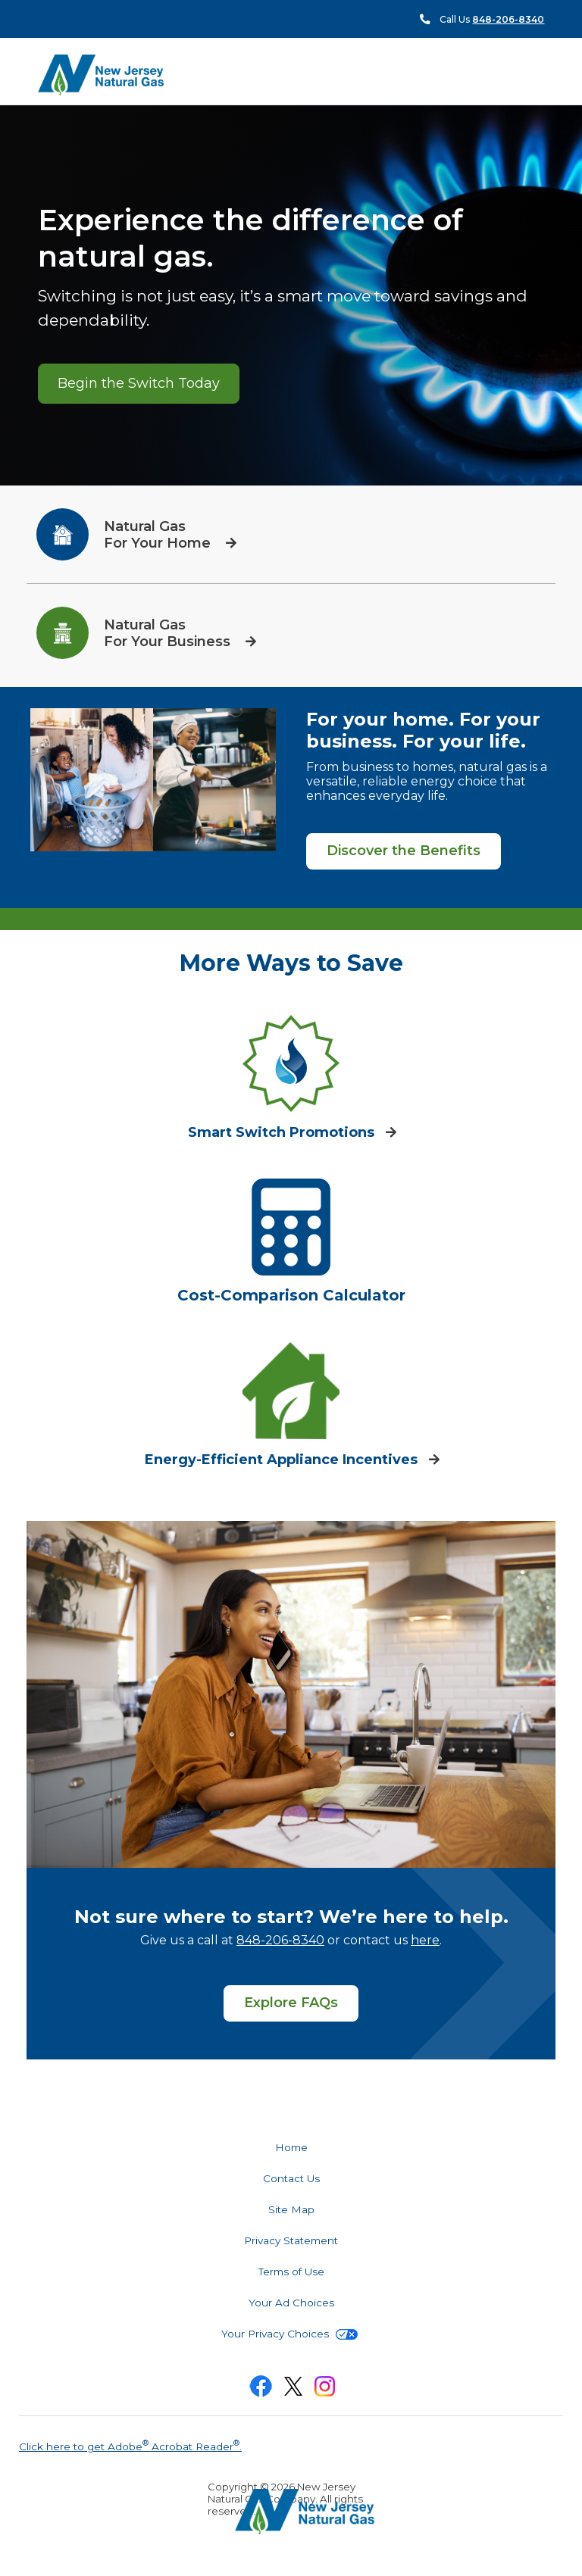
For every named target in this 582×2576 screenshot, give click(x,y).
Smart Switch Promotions (283, 1132)
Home (291, 2147)
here (425, 1940)
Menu (516, 74)
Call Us (492, 19)
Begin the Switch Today (139, 383)
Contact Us (291, 2178)
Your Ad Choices (291, 2303)
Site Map (291, 2209)
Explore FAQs (291, 2002)
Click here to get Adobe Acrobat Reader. (130, 2445)
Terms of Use (291, 2271)
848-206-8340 (280, 1940)
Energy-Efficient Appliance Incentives (283, 1459)
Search (544, 75)
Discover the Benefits (403, 850)
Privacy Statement (291, 2240)
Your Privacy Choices (289, 2334)
